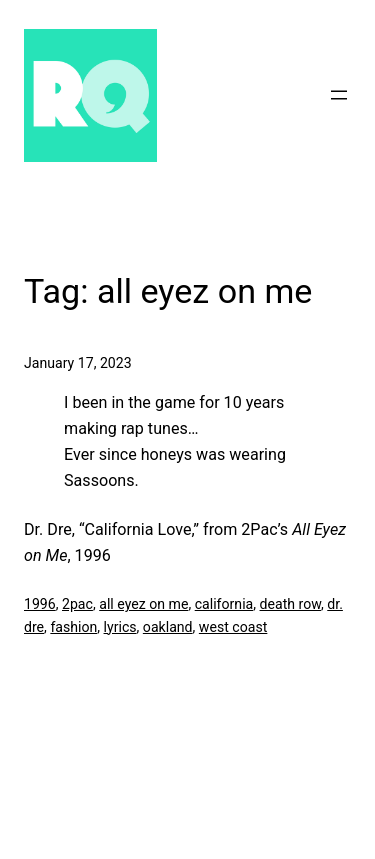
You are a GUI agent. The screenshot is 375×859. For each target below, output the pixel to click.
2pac (77, 604)
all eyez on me (143, 604)
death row (290, 604)
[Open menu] (339, 95)
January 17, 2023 (78, 363)
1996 (40, 604)
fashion (73, 627)
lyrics (120, 627)
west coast (233, 627)
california (224, 604)
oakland (168, 627)
